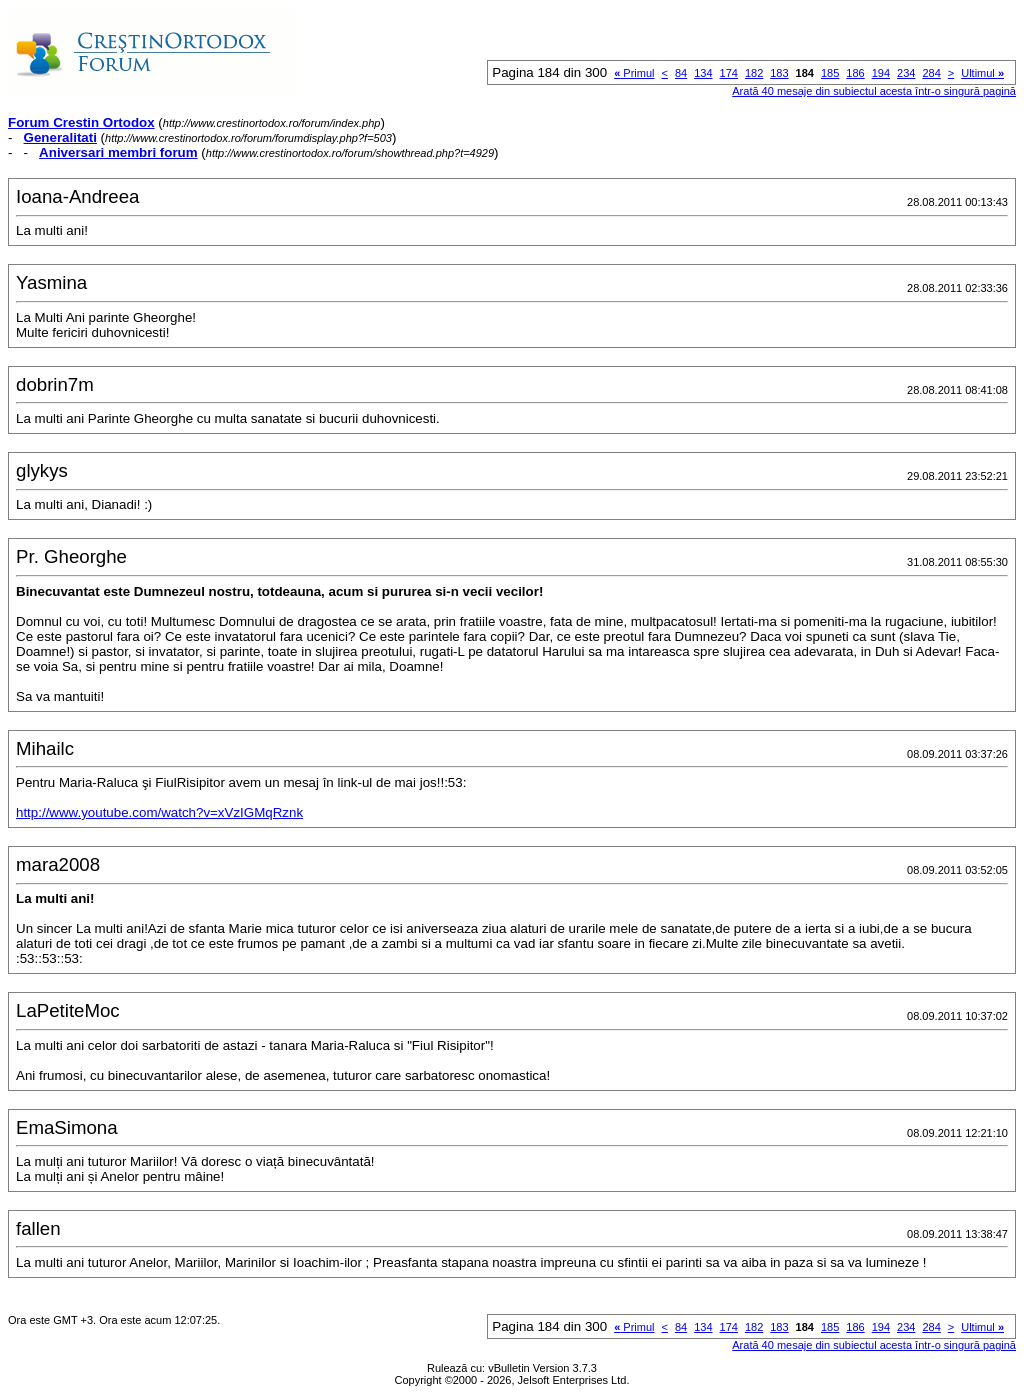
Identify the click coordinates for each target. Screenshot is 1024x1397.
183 (779, 73)
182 (754, 73)
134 (703, 73)
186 (855, 73)
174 (729, 73)
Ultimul (982, 73)
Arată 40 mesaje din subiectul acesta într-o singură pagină (874, 91)
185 (830, 73)
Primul (634, 73)
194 (881, 73)
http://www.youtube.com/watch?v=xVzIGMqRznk (159, 812)
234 (906, 73)
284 (931, 73)
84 (681, 73)
